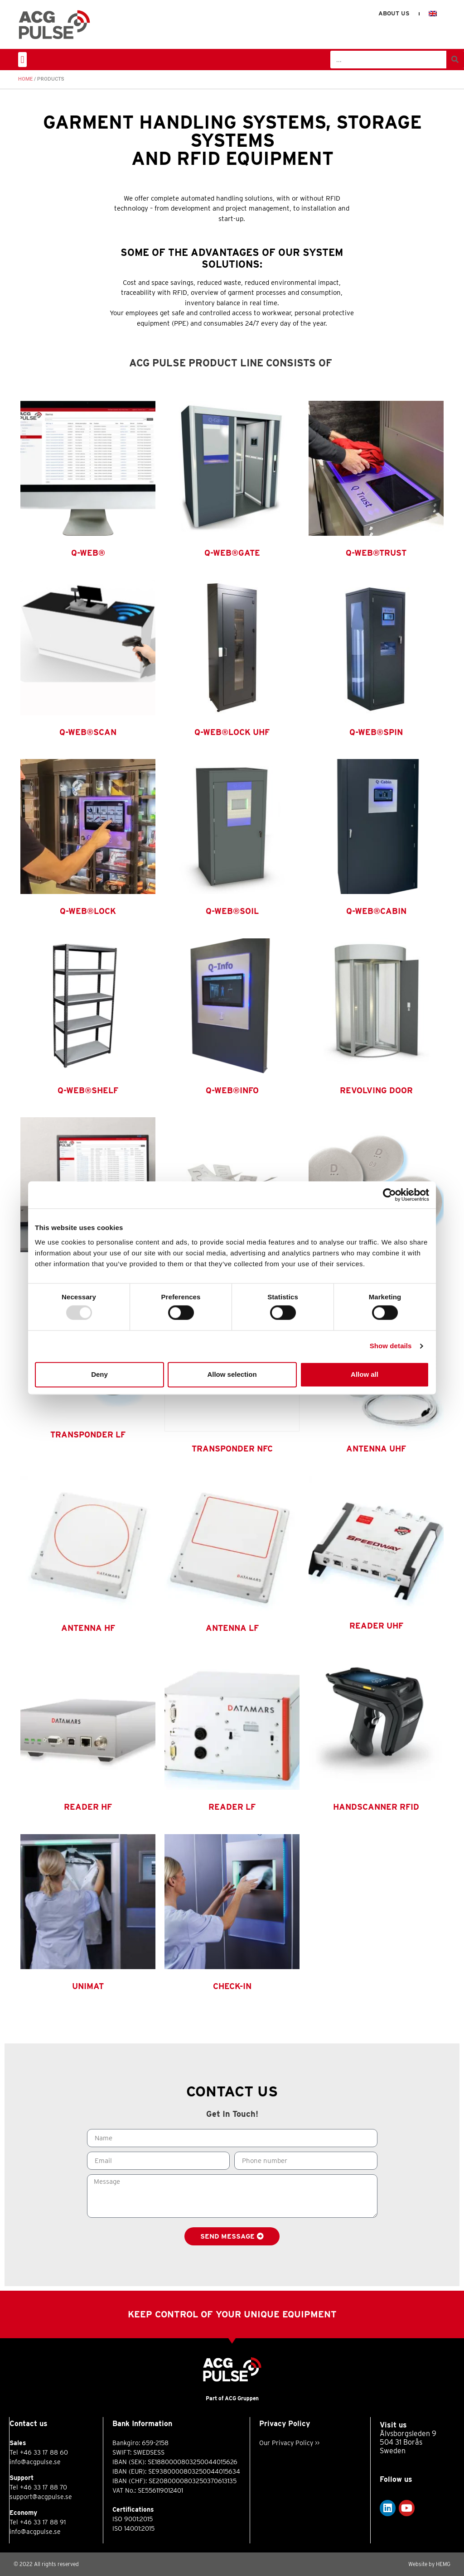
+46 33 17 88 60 (44, 2452)
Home (25, 79)
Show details (391, 1346)
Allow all (364, 1374)
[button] (22, 59)
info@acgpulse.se (35, 2461)
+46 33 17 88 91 (43, 2522)
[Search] (455, 59)
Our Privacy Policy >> (289, 2442)
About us (394, 13)
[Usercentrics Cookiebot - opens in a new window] (389, 1194)
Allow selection (231, 1374)
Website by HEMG (429, 2564)
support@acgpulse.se (41, 2496)
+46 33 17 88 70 (43, 2487)
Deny (99, 1374)
